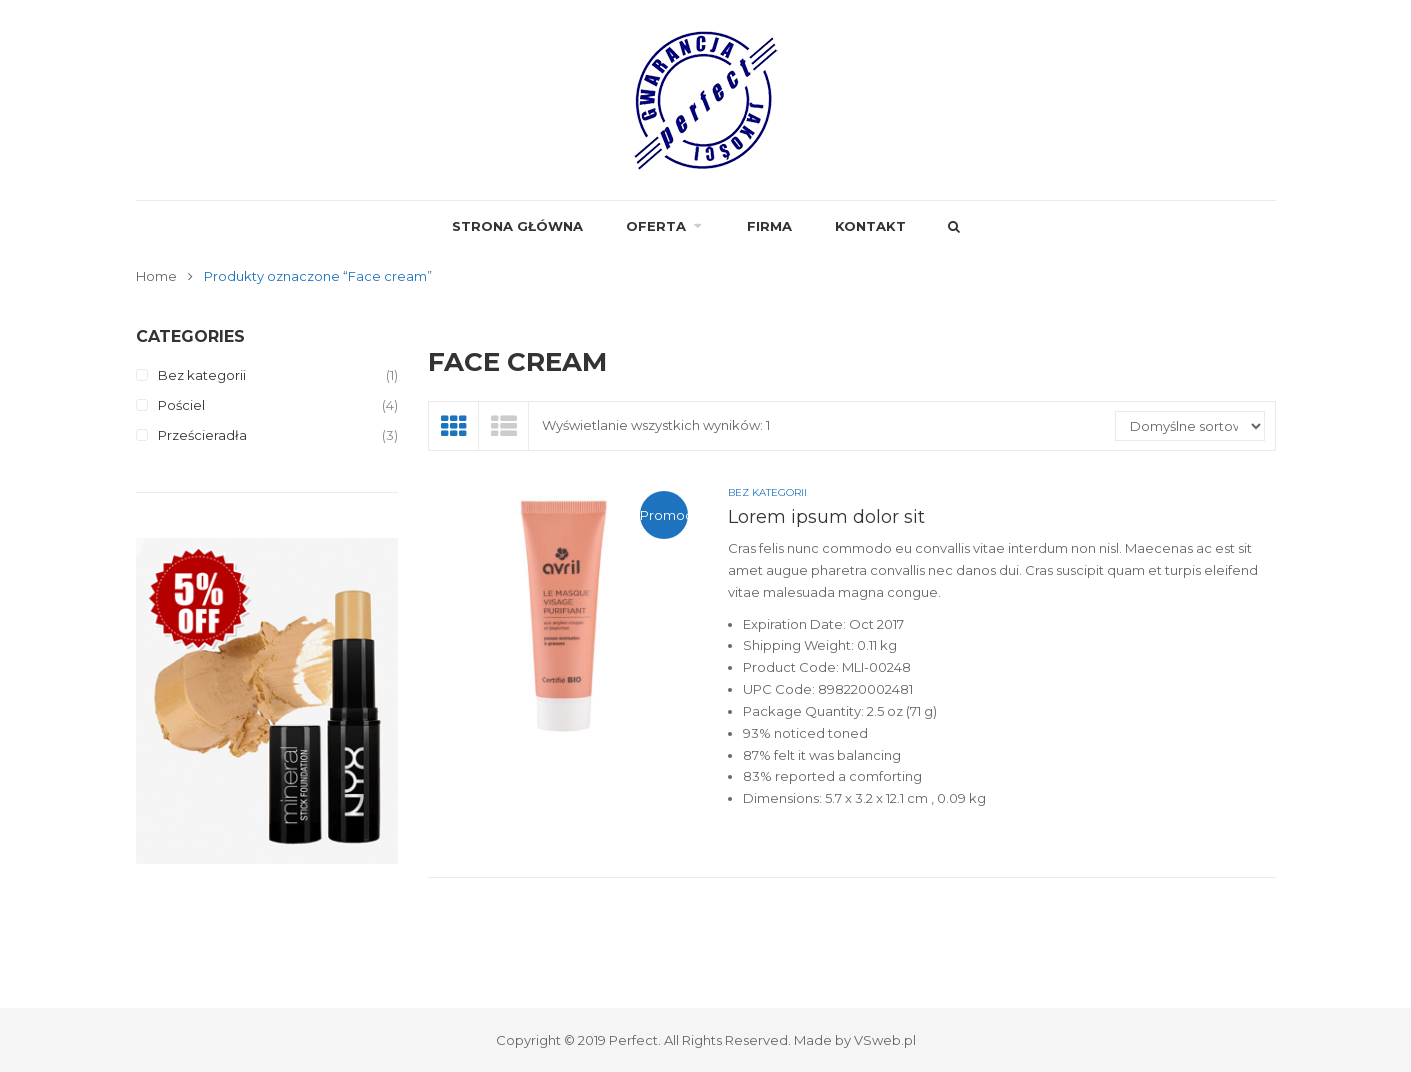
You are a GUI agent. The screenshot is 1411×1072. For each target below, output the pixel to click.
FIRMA (769, 226)
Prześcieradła (202, 435)
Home (156, 276)
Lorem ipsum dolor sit (826, 517)
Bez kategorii (202, 375)
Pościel (181, 405)
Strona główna (517, 226)
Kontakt (870, 226)
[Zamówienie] (1190, 426)
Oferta (656, 226)
